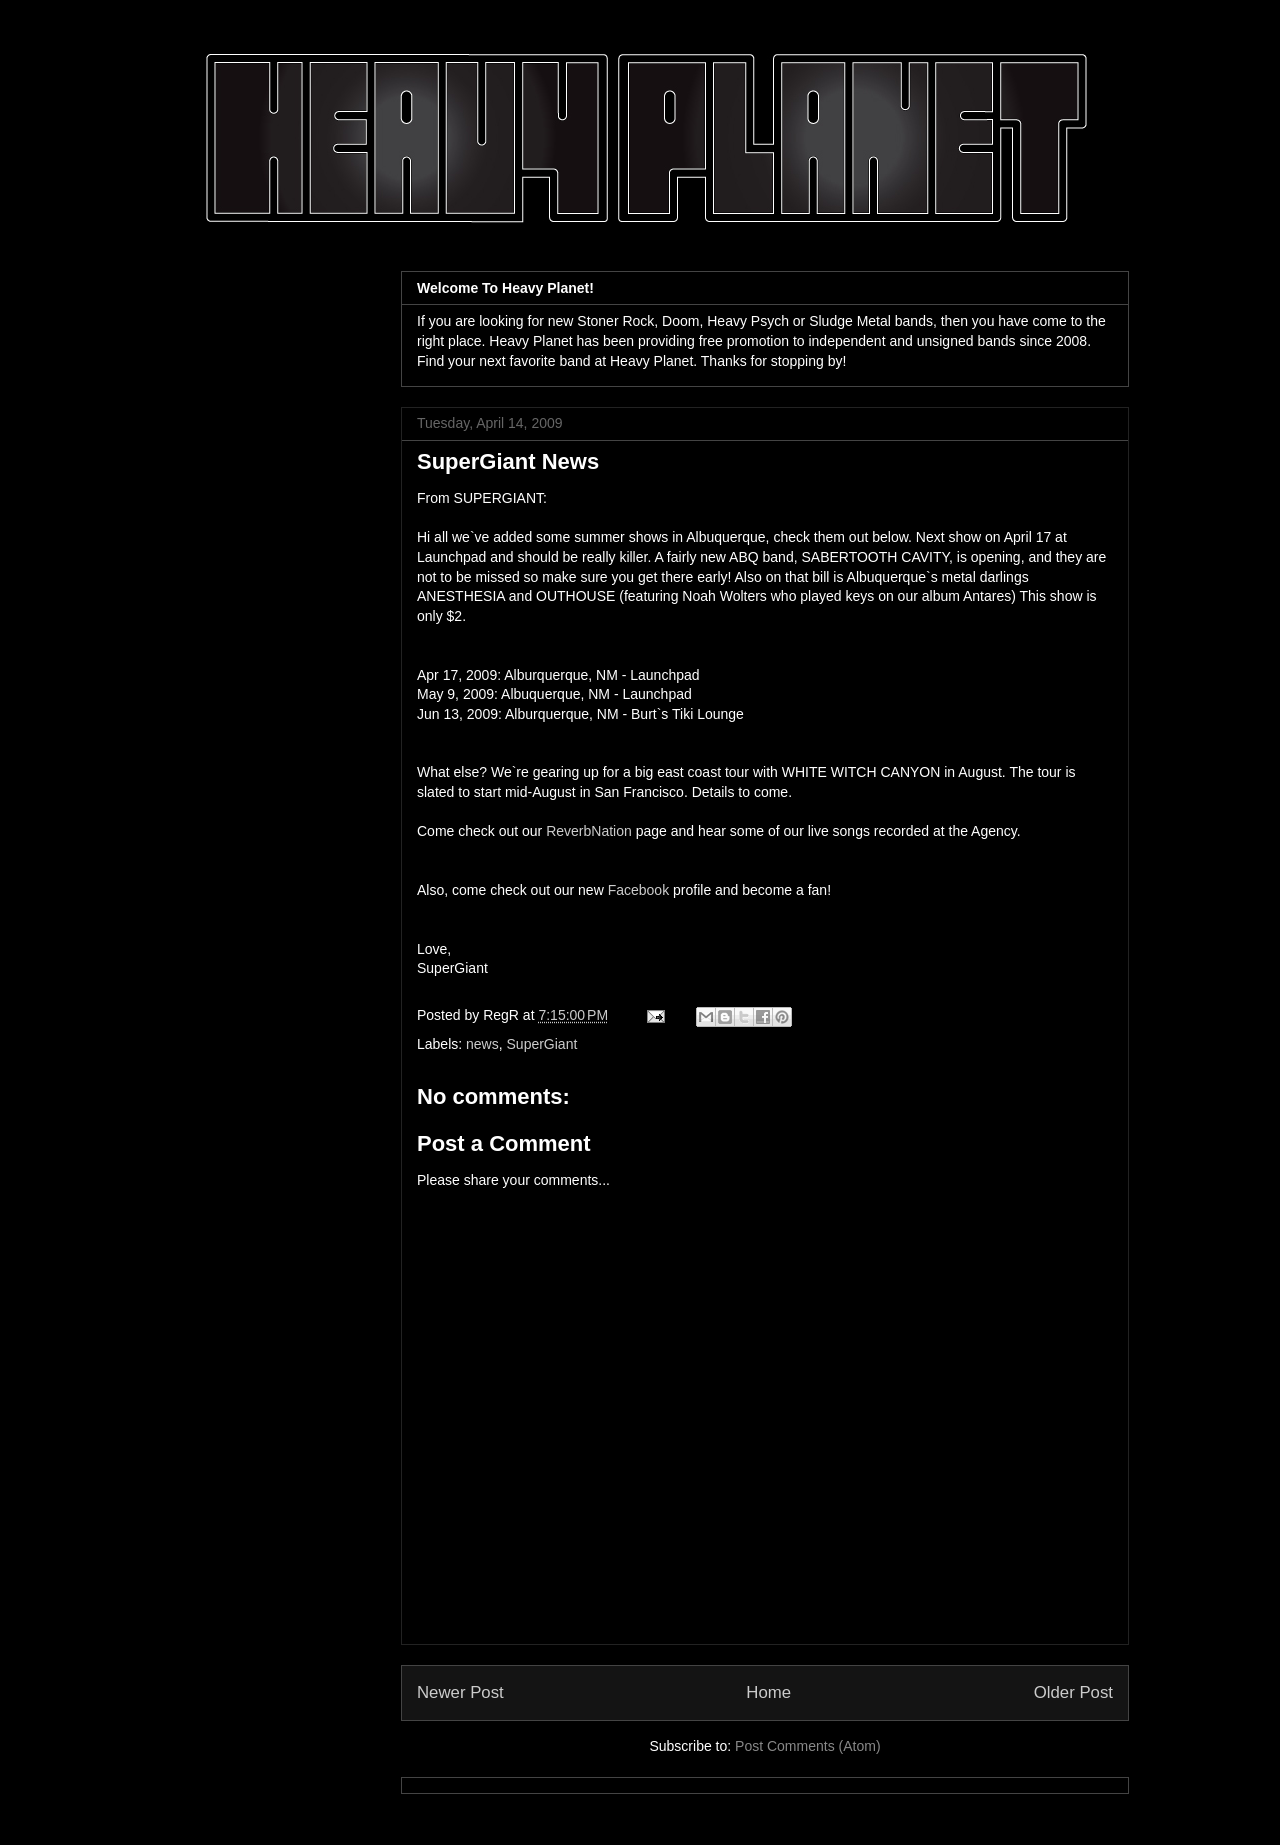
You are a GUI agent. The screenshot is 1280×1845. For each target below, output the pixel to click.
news (482, 1044)
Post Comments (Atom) (807, 1746)
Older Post (1073, 1692)
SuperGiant (542, 1044)
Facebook (638, 890)
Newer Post (460, 1692)
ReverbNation (589, 831)
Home (768, 1692)
